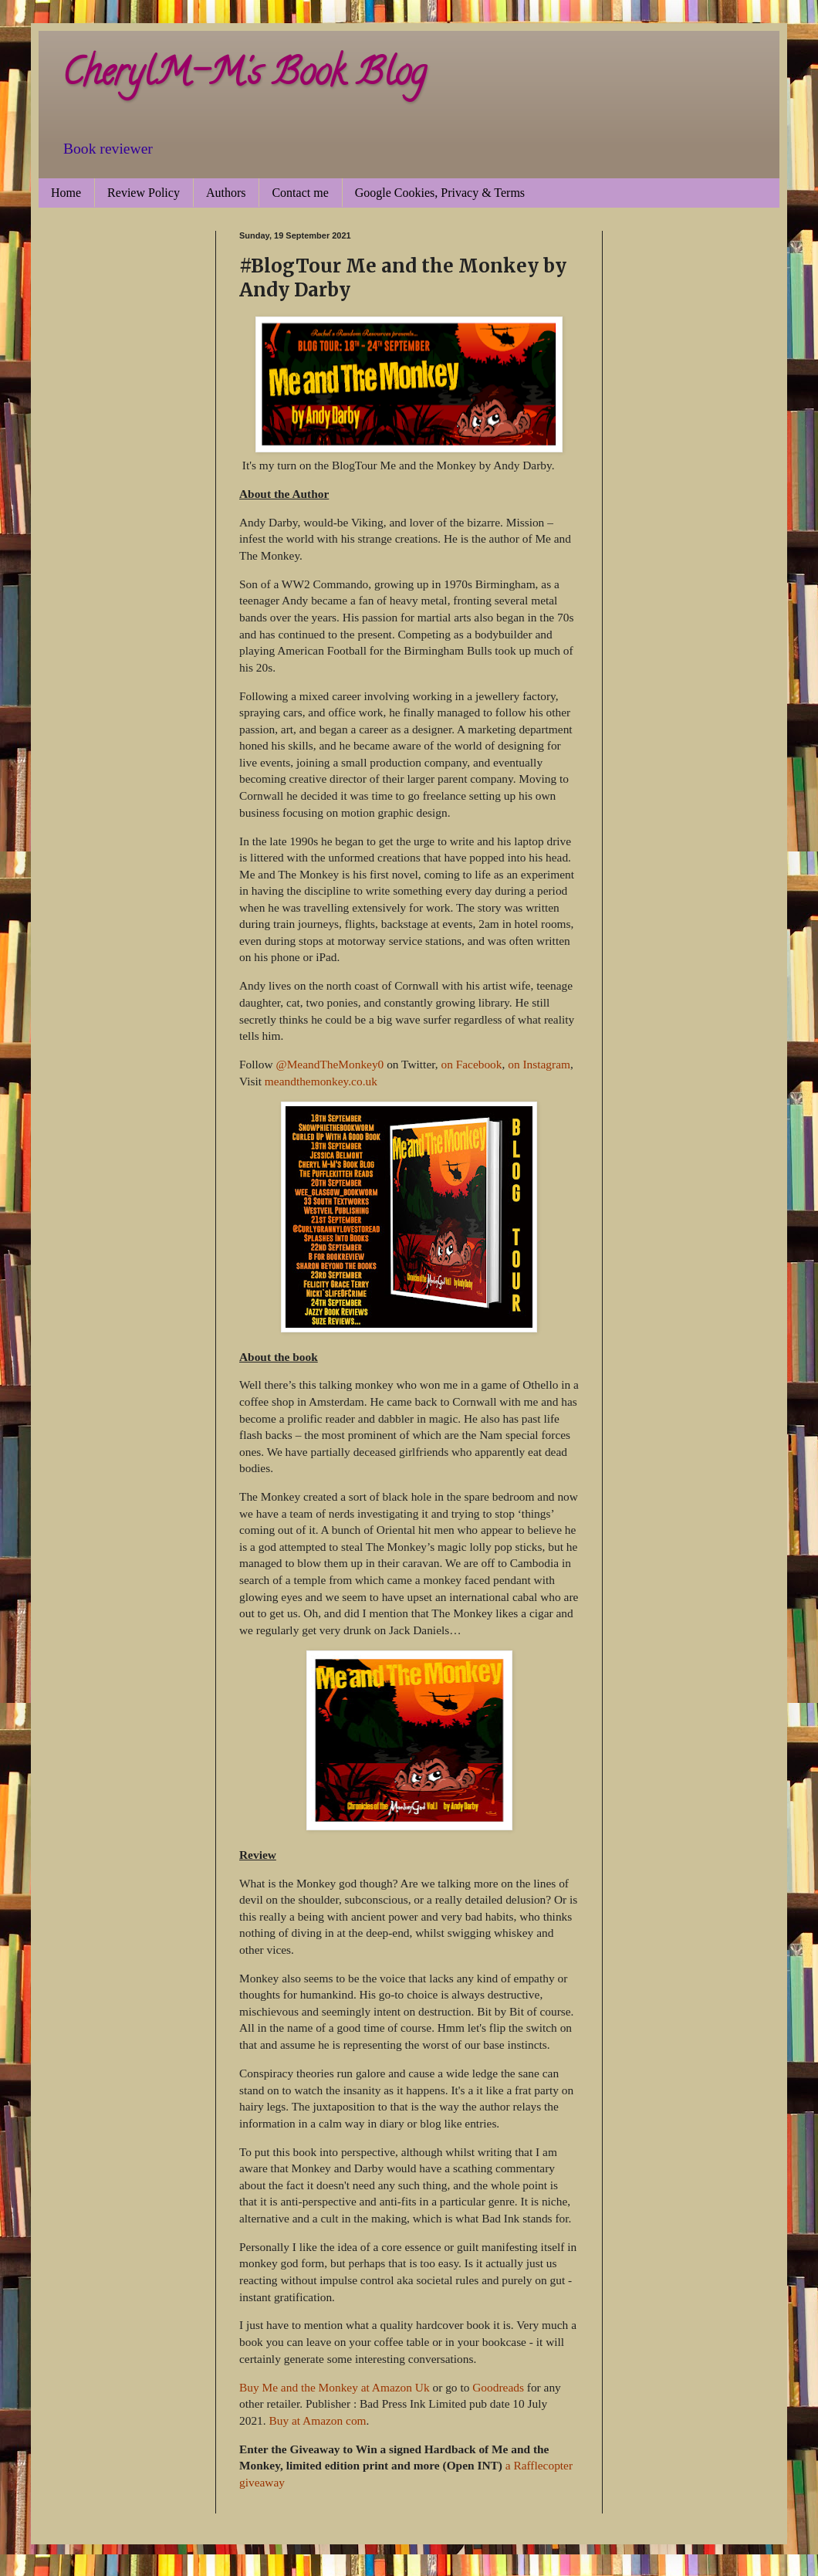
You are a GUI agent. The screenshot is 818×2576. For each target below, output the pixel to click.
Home (66, 192)
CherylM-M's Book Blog (244, 76)
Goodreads (498, 2387)
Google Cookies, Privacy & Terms (440, 192)
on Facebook (471, 1064)
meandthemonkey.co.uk (321, 1081)
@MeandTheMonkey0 (329, 1064)
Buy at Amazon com (317, 2420)
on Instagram (539, 1064)
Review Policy (143, 192)
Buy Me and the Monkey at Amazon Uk (334, 2387)
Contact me (300, 192)
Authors (226, 192)
